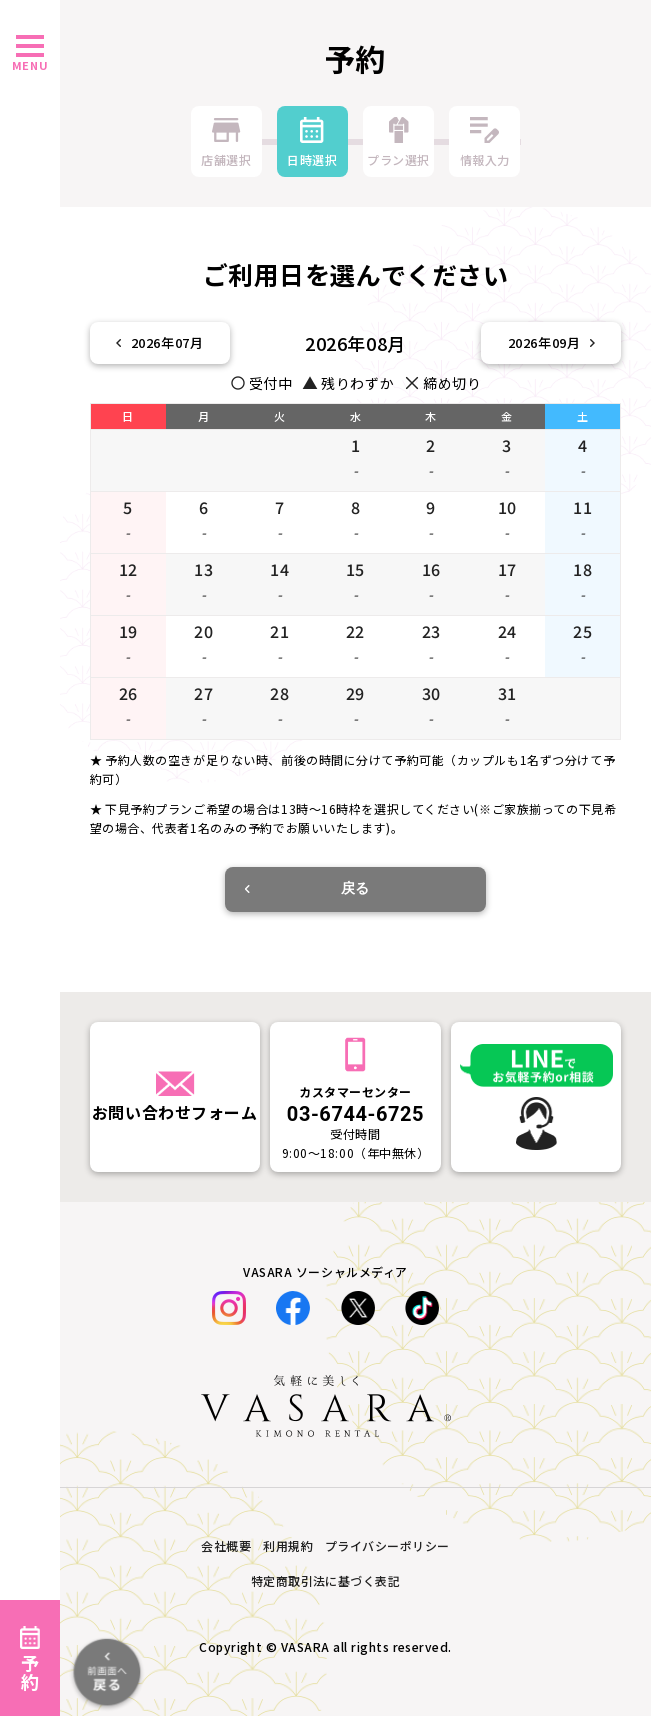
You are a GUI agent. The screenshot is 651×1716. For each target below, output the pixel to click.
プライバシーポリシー (387, 1545)
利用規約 (288, 1545)
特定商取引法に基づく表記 (326, 1580)
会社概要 (226, 1545)
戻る (307, 888)
